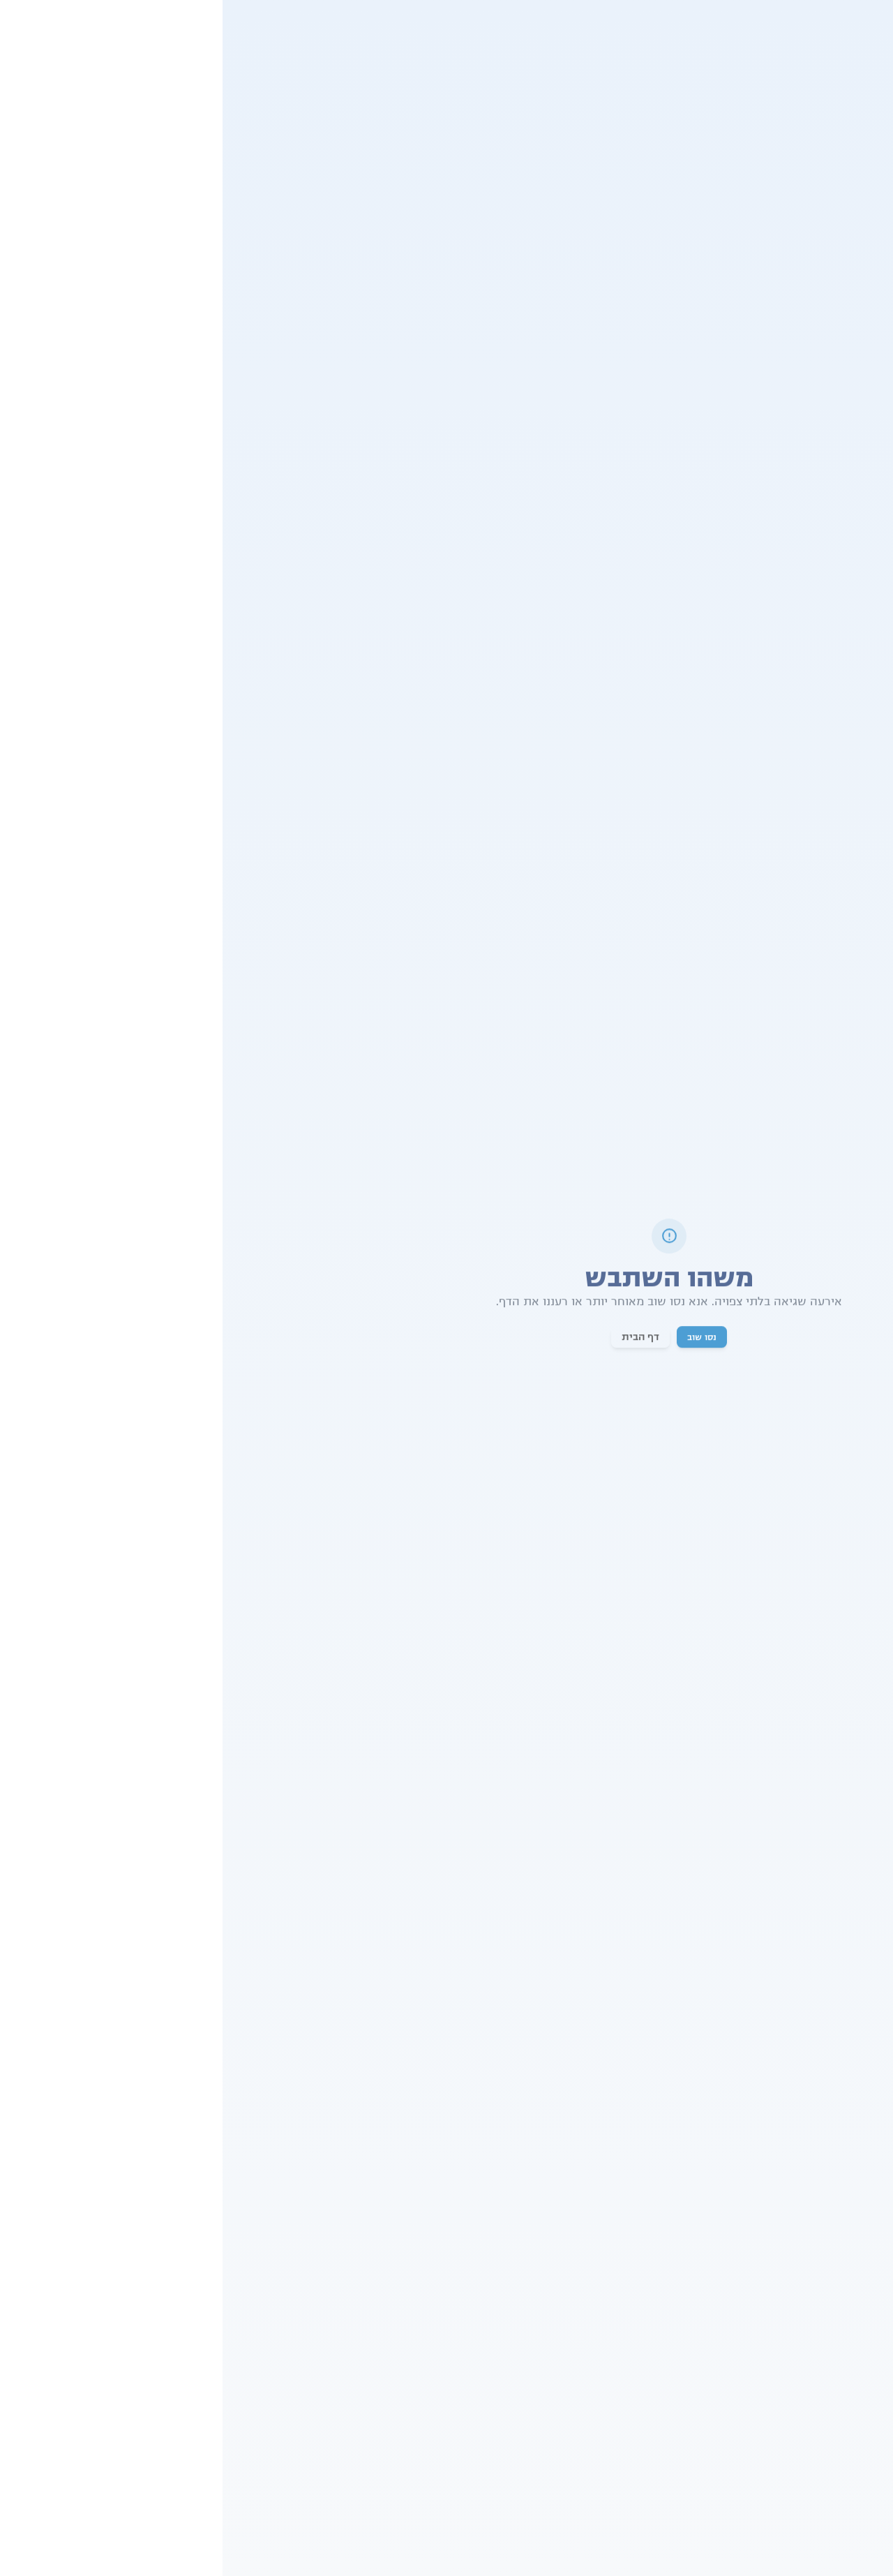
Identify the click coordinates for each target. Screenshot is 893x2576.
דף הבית (418, 1339)
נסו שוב (479, 1339)
